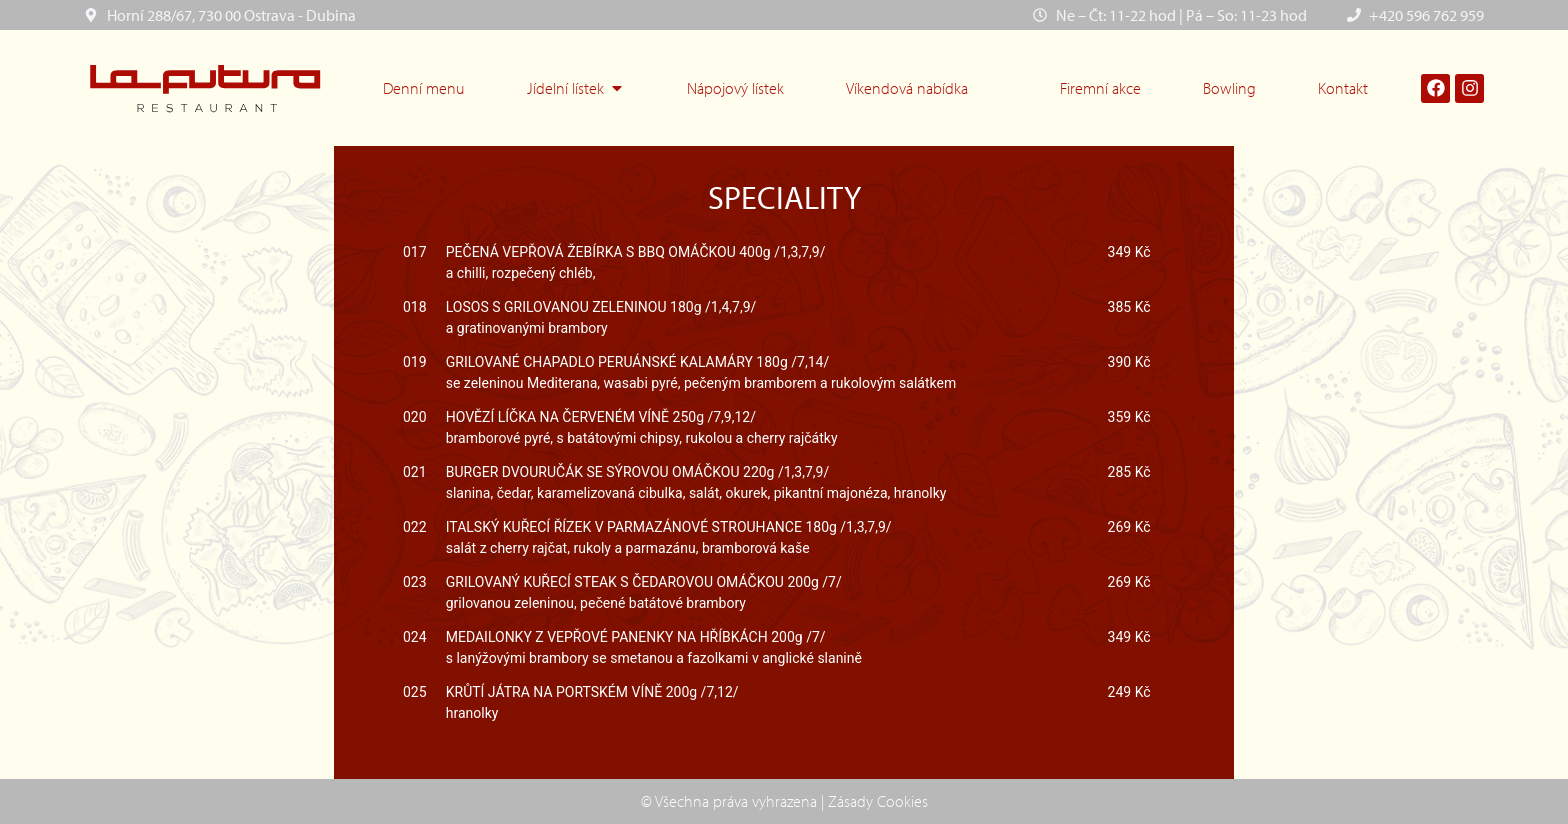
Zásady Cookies (878, 801)
